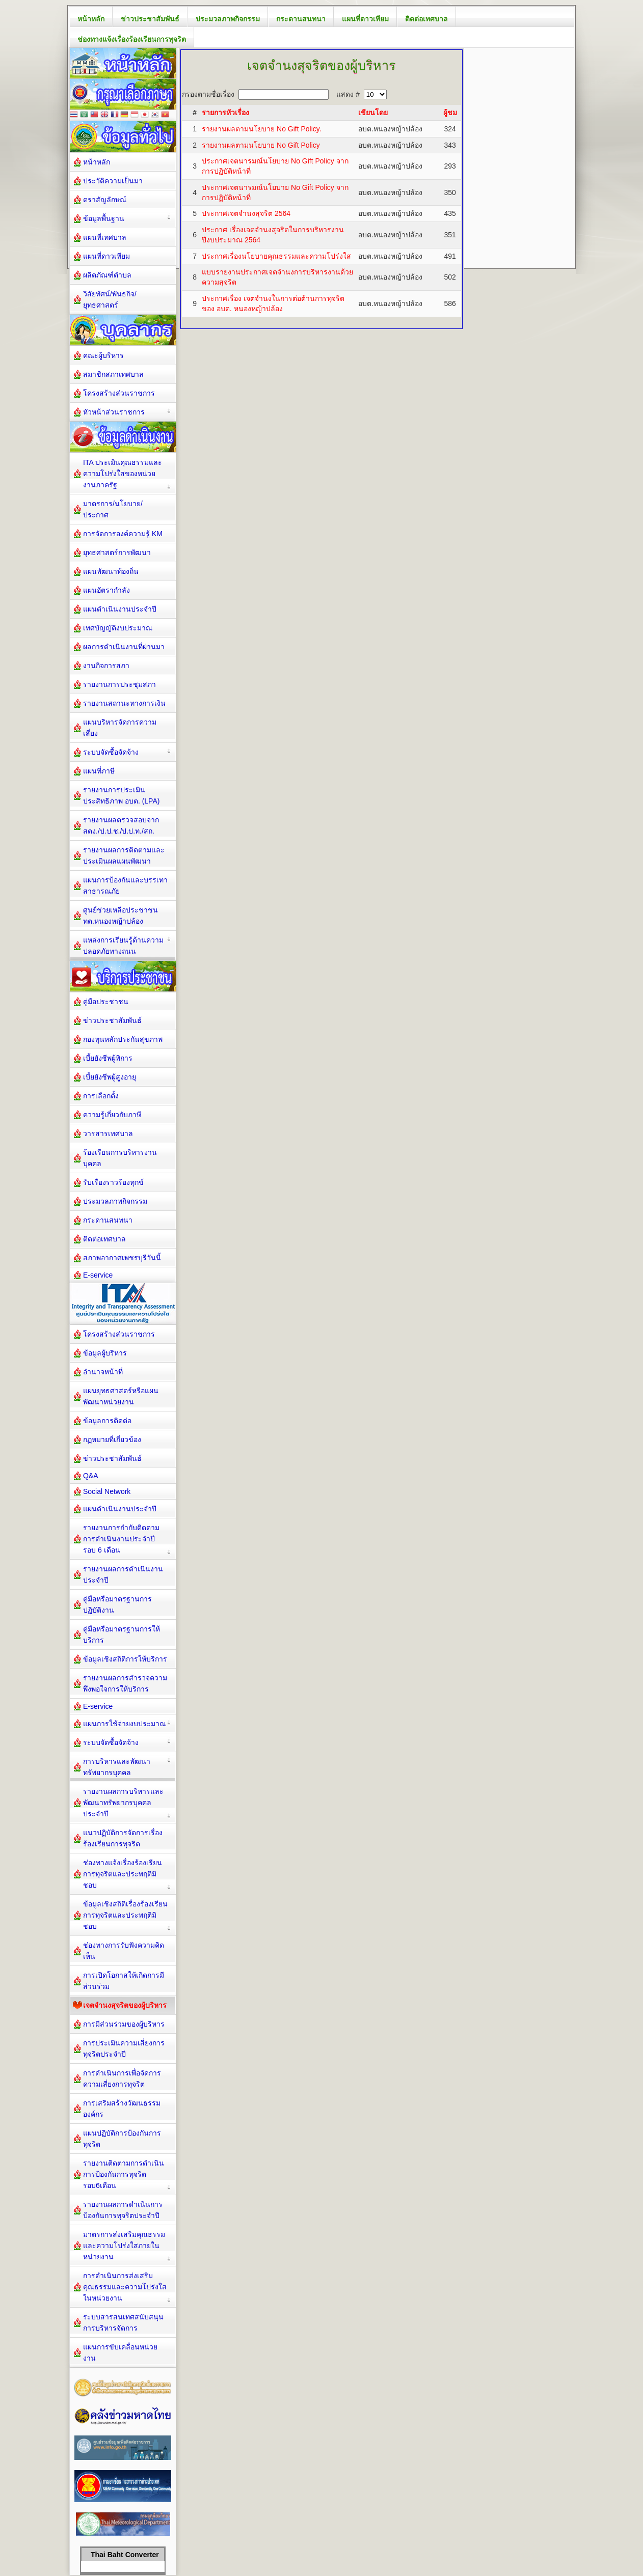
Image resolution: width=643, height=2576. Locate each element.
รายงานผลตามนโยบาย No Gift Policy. (261, 129)
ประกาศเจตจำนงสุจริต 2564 (246, 213)
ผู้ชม (450, 112)
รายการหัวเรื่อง (225, 112)
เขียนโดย (373, 112)
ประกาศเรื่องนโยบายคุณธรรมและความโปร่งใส (276, 256)
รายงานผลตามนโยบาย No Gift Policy (261, 145)
